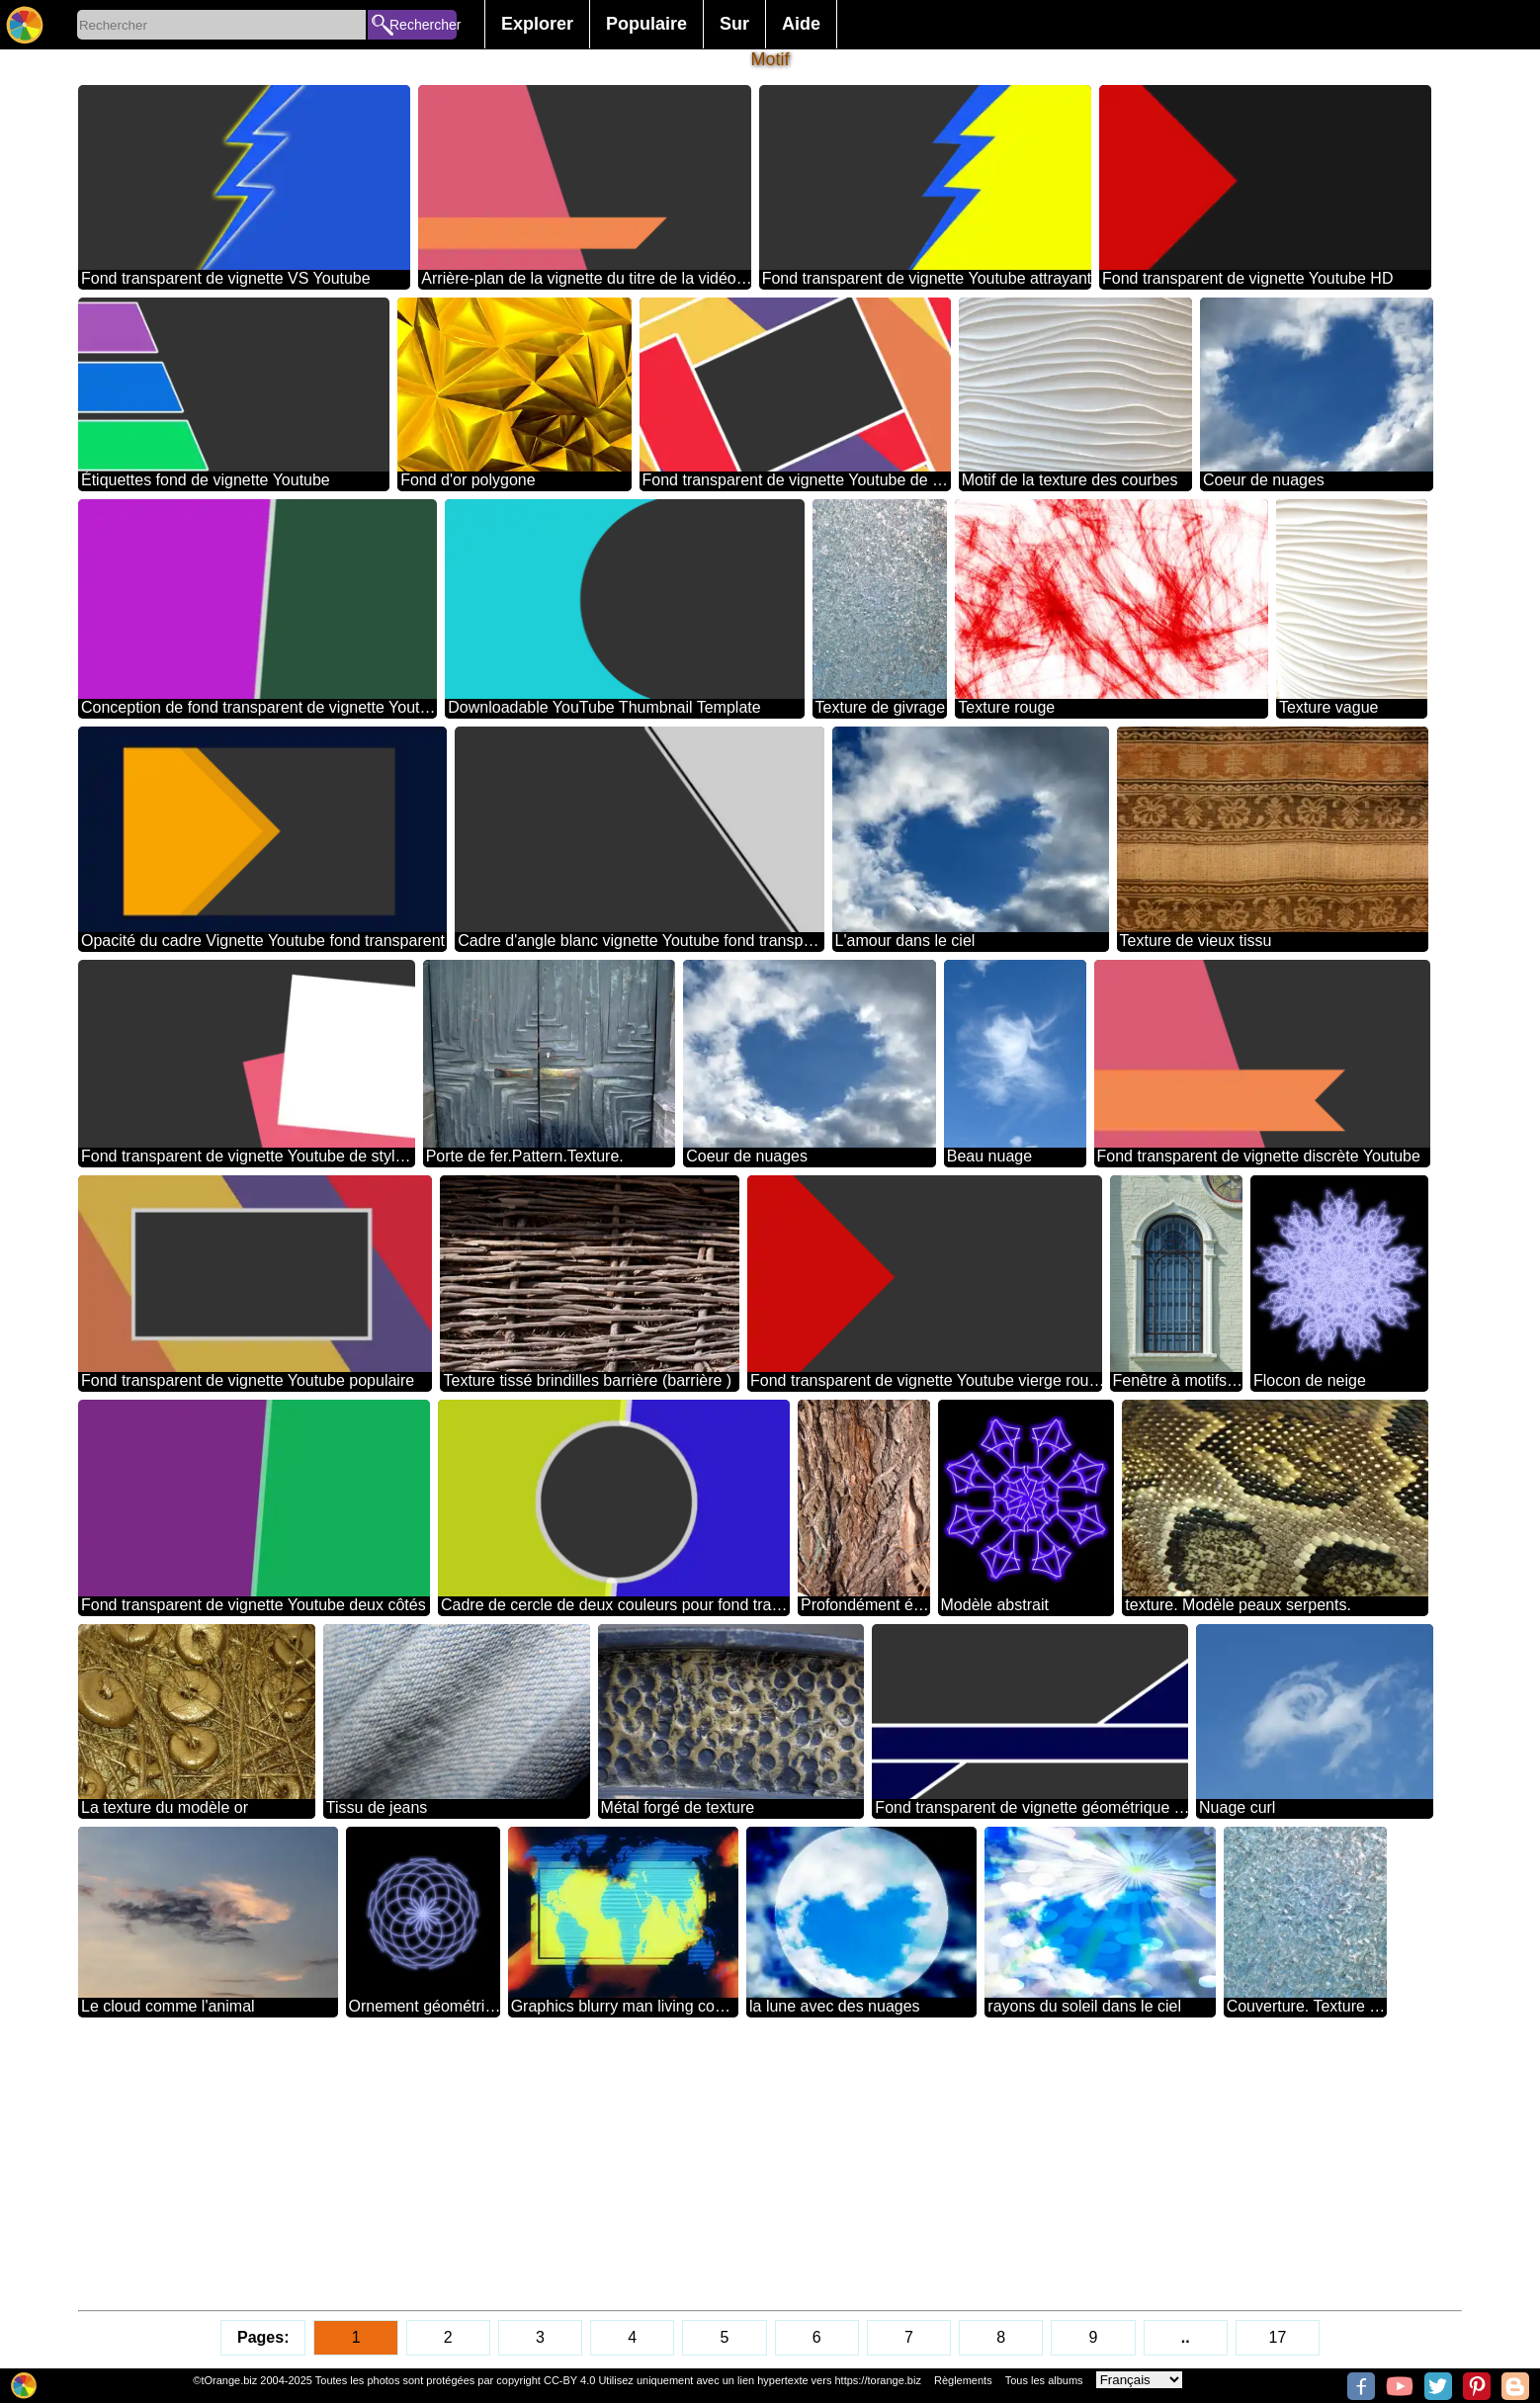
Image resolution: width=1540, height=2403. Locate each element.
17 (1278, 2337)
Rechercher (423, 25)
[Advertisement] (671, 2163)
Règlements (963, 2380)
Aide (801, 24)
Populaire (646, 24)
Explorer (537, 24)
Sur (734, 24)
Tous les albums (1044, 2380)
